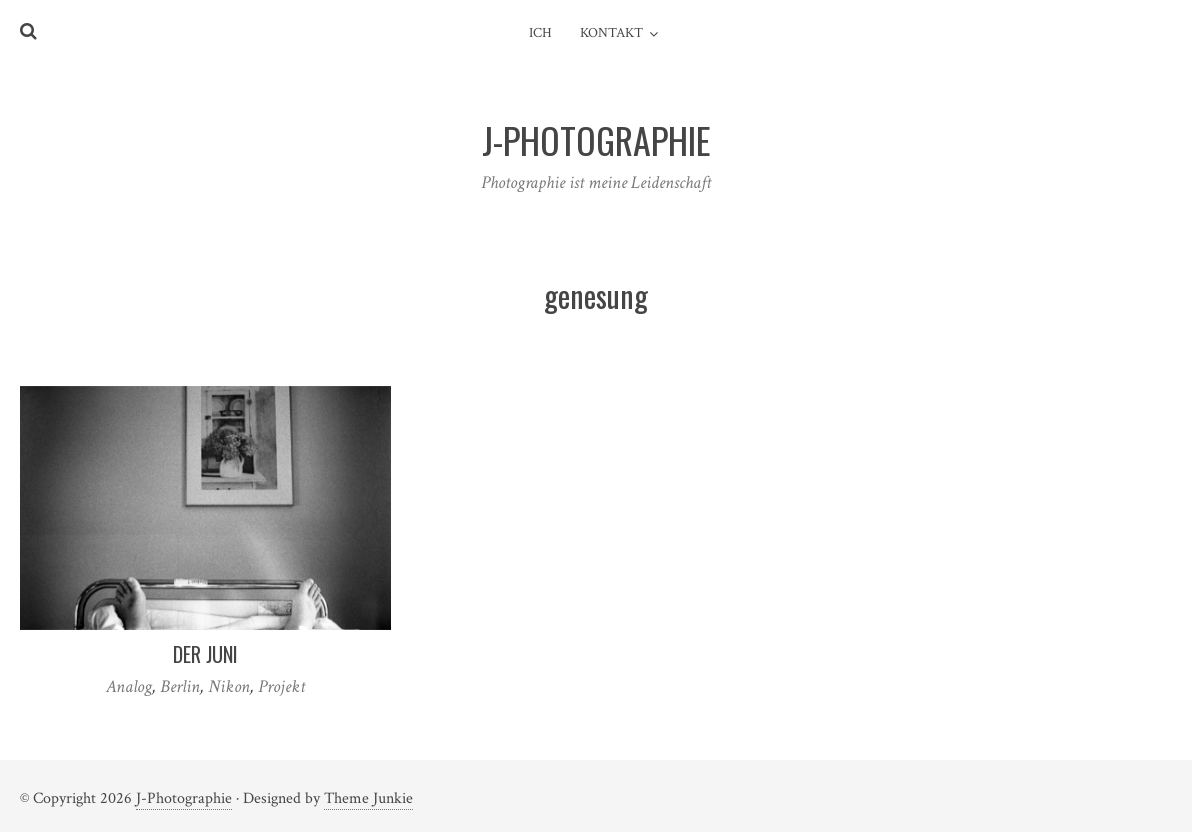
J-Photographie (184, 798)
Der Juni (205, 654)
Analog (129, 686)
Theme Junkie (368, 798)
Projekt (281, 686)
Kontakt (611, 33)
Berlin (180, 686)
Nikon (229, 686)
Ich (540, 33)
